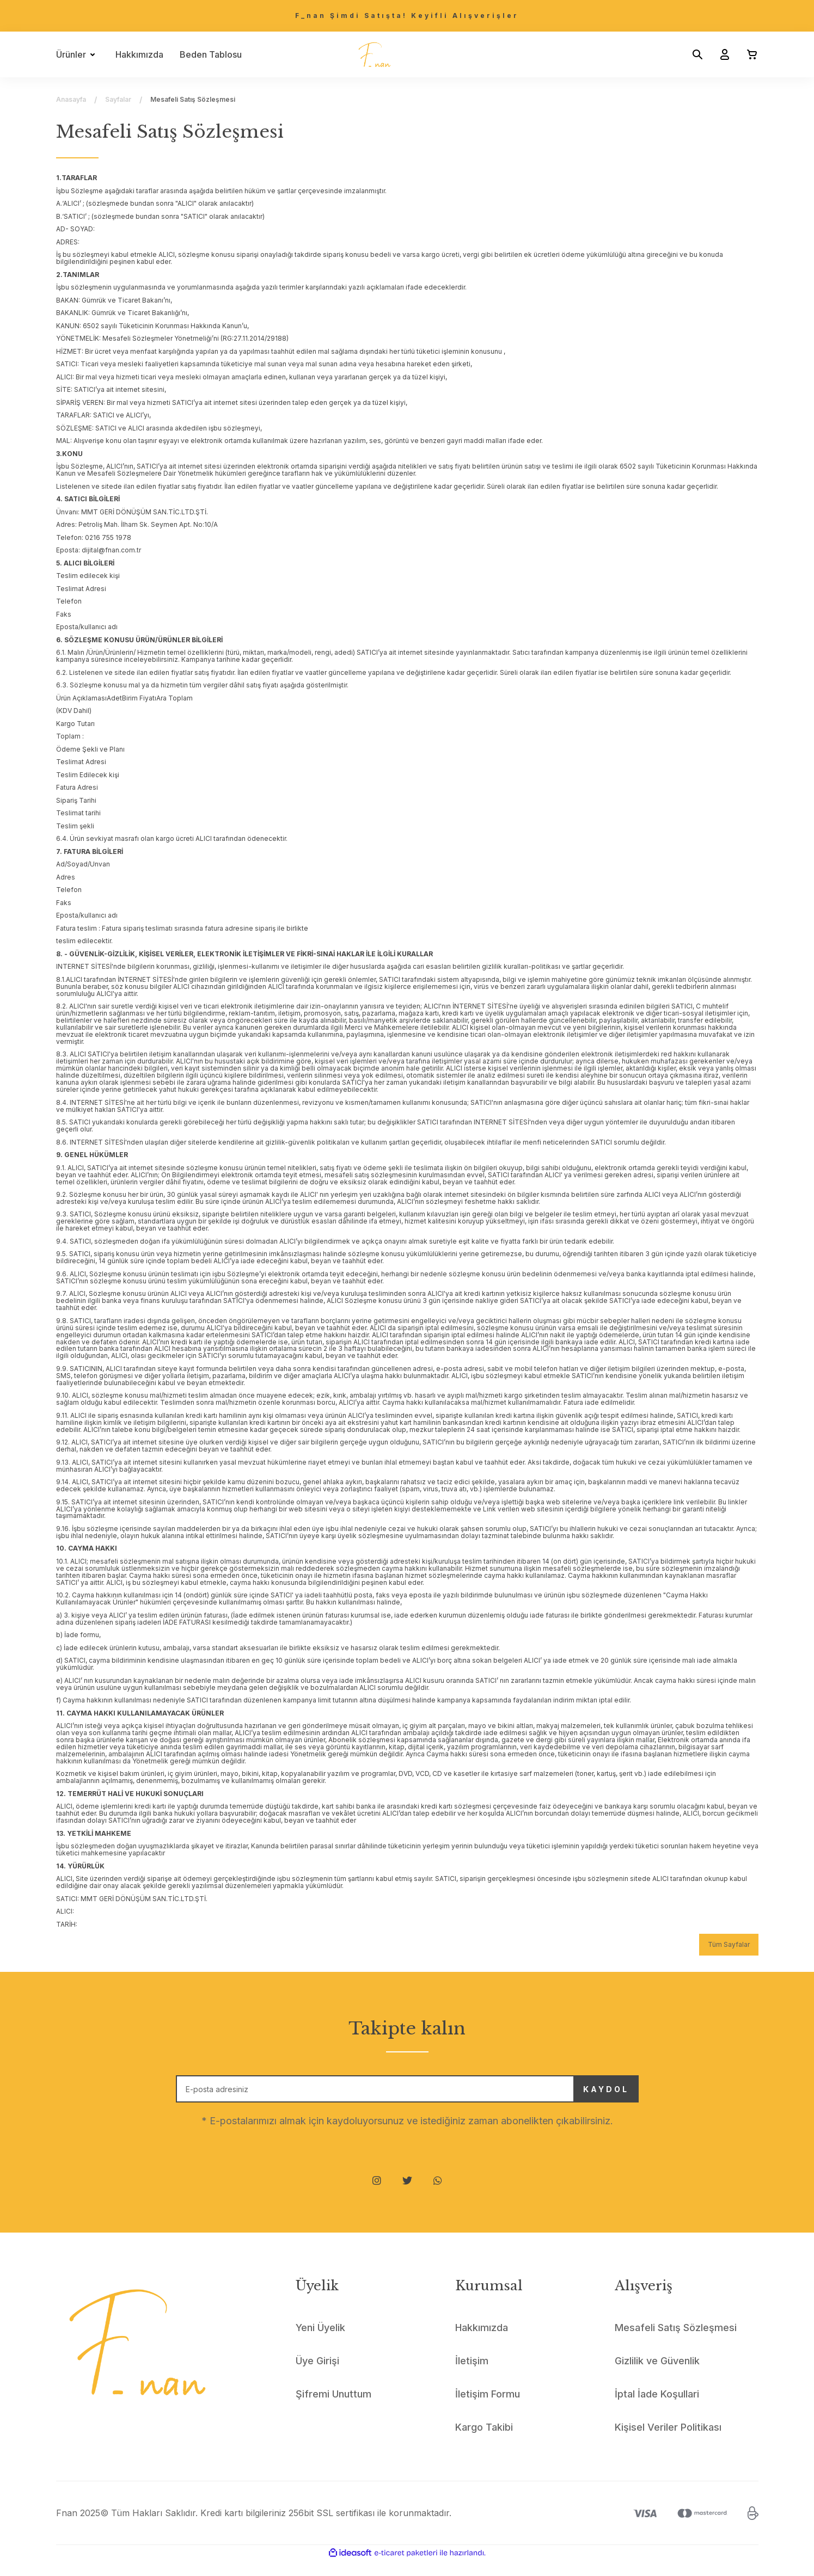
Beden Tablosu (211, 54)
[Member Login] (720, 54)
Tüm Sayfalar (729, 1944)
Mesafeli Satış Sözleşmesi (676, 2342)
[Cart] (747, 54)
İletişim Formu (487, 2409)
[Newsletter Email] (407, 2096)
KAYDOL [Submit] (579, 2096)
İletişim (471, 2376)
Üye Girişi (317, 2376)
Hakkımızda (139, 54)
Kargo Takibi (484, 2442)
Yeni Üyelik (320, 2342)
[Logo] (375, 54)
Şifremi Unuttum (333, 2409)
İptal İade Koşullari (657, 2409)
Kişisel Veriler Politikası (668, 2442)
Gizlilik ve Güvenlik (657, 2376)
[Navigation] (77, 54)
